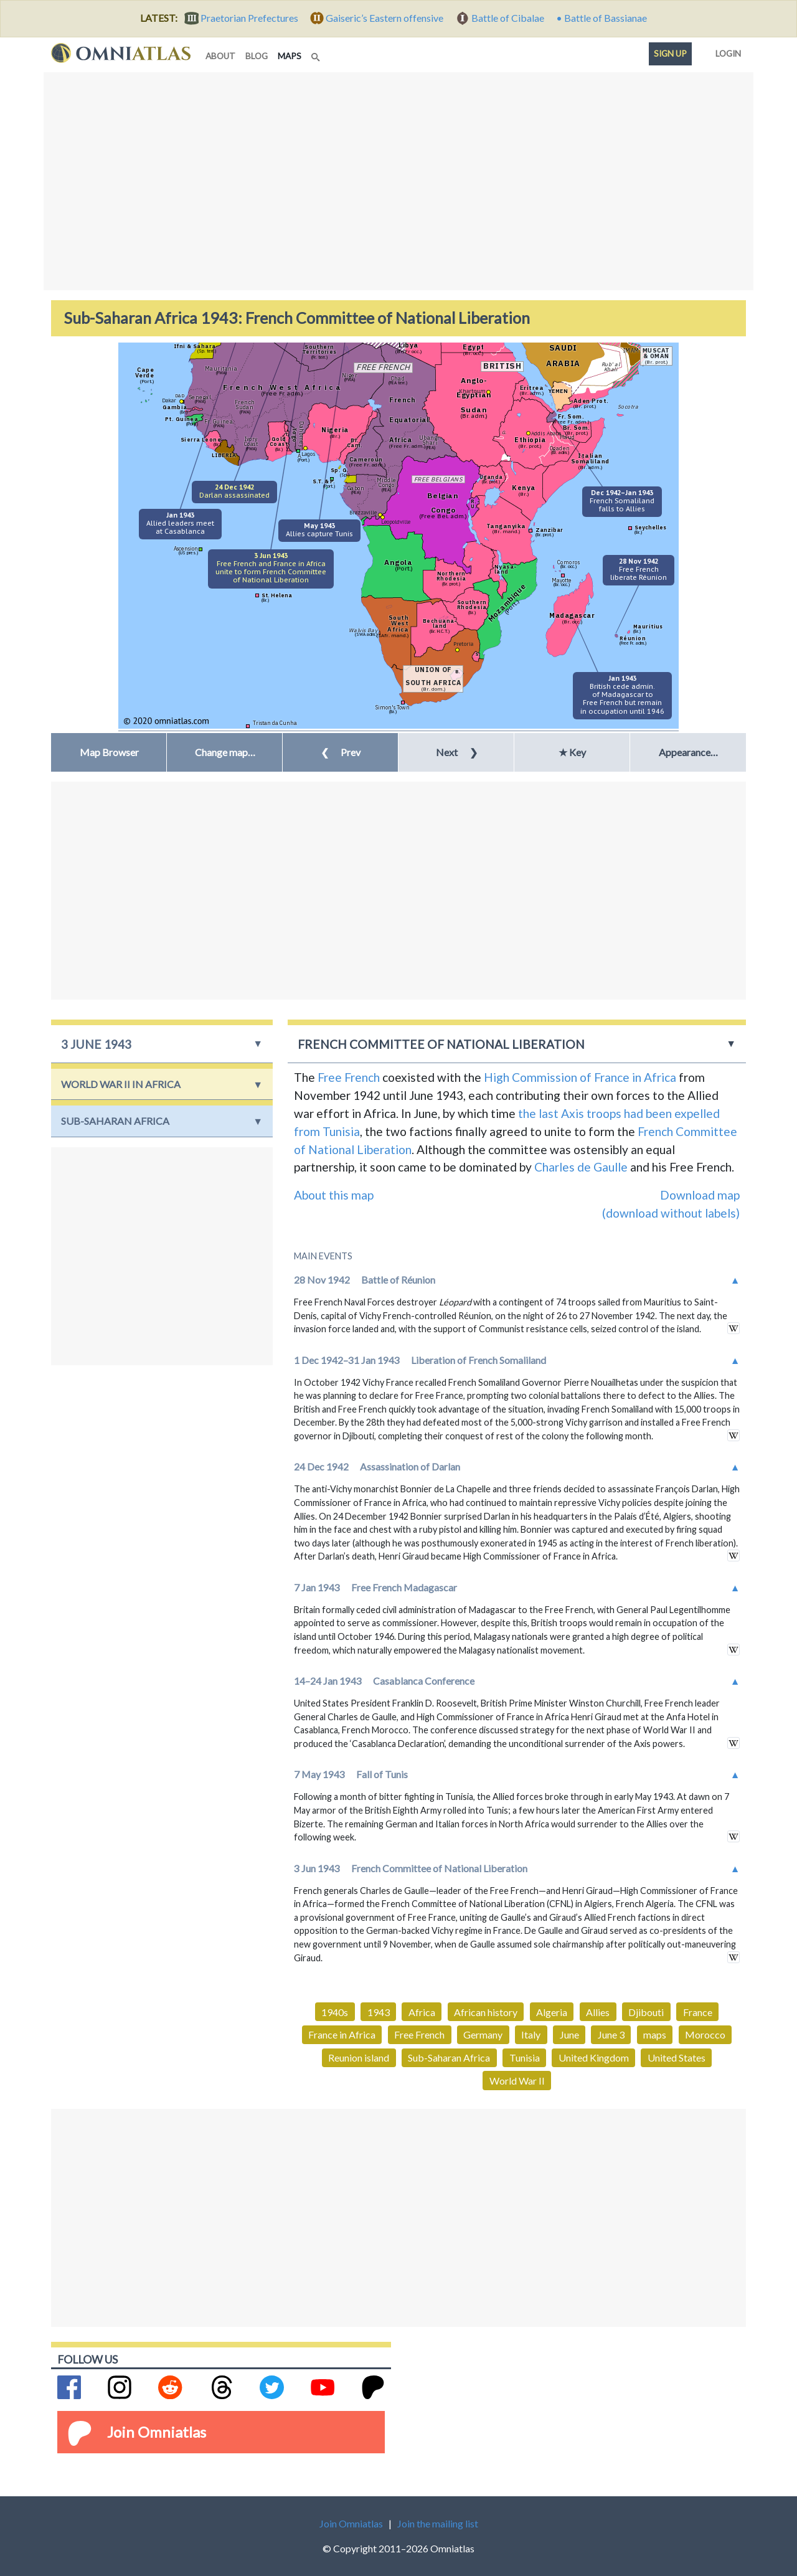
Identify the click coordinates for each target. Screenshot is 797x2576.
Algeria (551, 2012)
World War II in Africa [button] (121, 1084)
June (569, 2034)
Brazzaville (363, 512)
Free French (349, 1077)
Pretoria (463, 643)
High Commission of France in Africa (580, 1077)
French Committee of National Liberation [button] (441, 1044)
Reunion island (358, 2057)
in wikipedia (733, 1328)
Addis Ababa (546, 433)
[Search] (317, 53)
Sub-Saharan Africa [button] (115, 1121)
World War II (517, 2080)
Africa (421, 2012)
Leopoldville (395, 521)
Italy (530, 2034)
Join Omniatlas (156, 2432)
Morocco (705, 2034)
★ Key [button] (572, 752)
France (697, 2012)
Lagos (308, 453)
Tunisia (524, 2057)
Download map (700, 1195)
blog (256, 56)
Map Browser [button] (109, 752)
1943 (378, 2012)
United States (676, 2057)
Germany (482, 2034)
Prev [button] (341, 752)
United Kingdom (594, 2057)
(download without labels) (671, 1213)
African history (485, 2012)
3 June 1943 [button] (96, 1044)
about (220, 56)
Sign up (670, 54)
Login (725, 51)
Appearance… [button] (688, 752)
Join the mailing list (437, 2523)
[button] (224, 752)
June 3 (611, 2034)
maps (292, 55)
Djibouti (646, 2012)
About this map (334, 1195)
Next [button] (457, 752)
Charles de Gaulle (581, 1167)
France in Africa (341, 2034)
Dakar (169, 400)
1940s (334, 2012)
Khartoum (472, 390)
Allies (598, 2012)
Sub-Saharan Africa (449, 2057)
